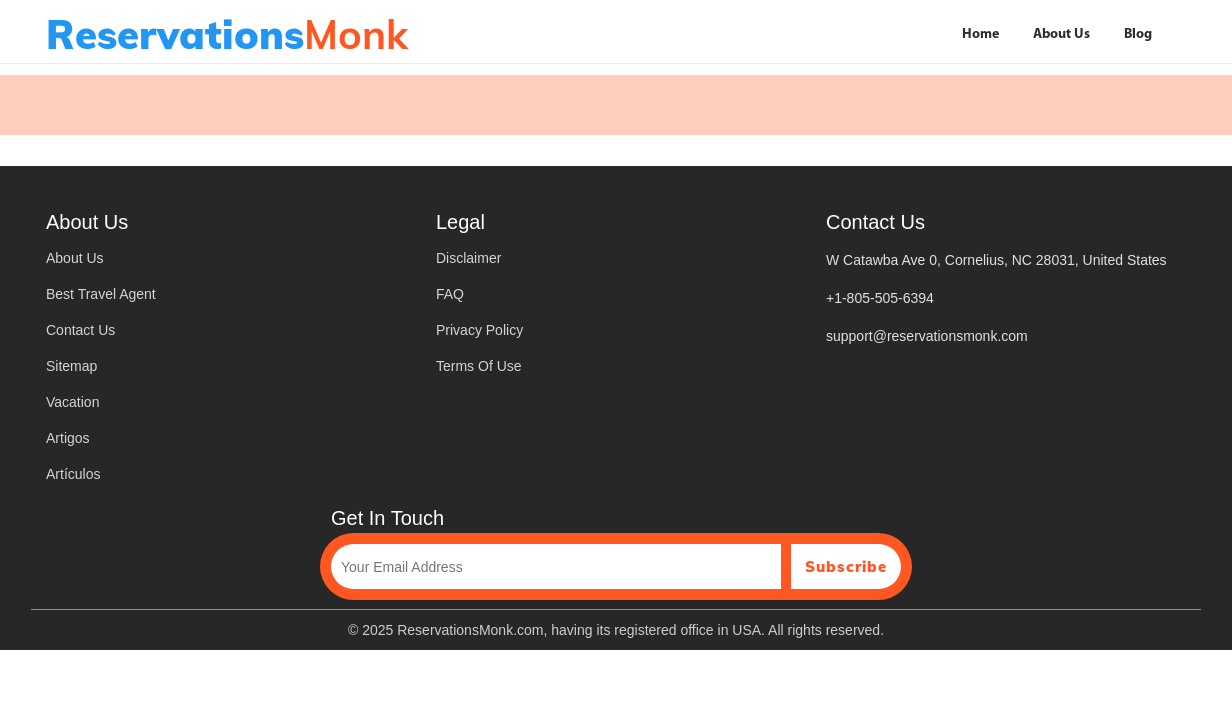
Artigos (68, 438)
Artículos (73, 474)
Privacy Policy (479, 330)
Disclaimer (468, 258)
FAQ (450, 294)
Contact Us (80, 330)
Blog (1138, 34)
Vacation (72, 402)
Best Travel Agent (101, 294)
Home (980, 34)
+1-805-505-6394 (880, 298)
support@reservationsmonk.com (927, 336)
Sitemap (71, 366)
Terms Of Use (479, 366)
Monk (227, 34)
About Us (1061, 34)
